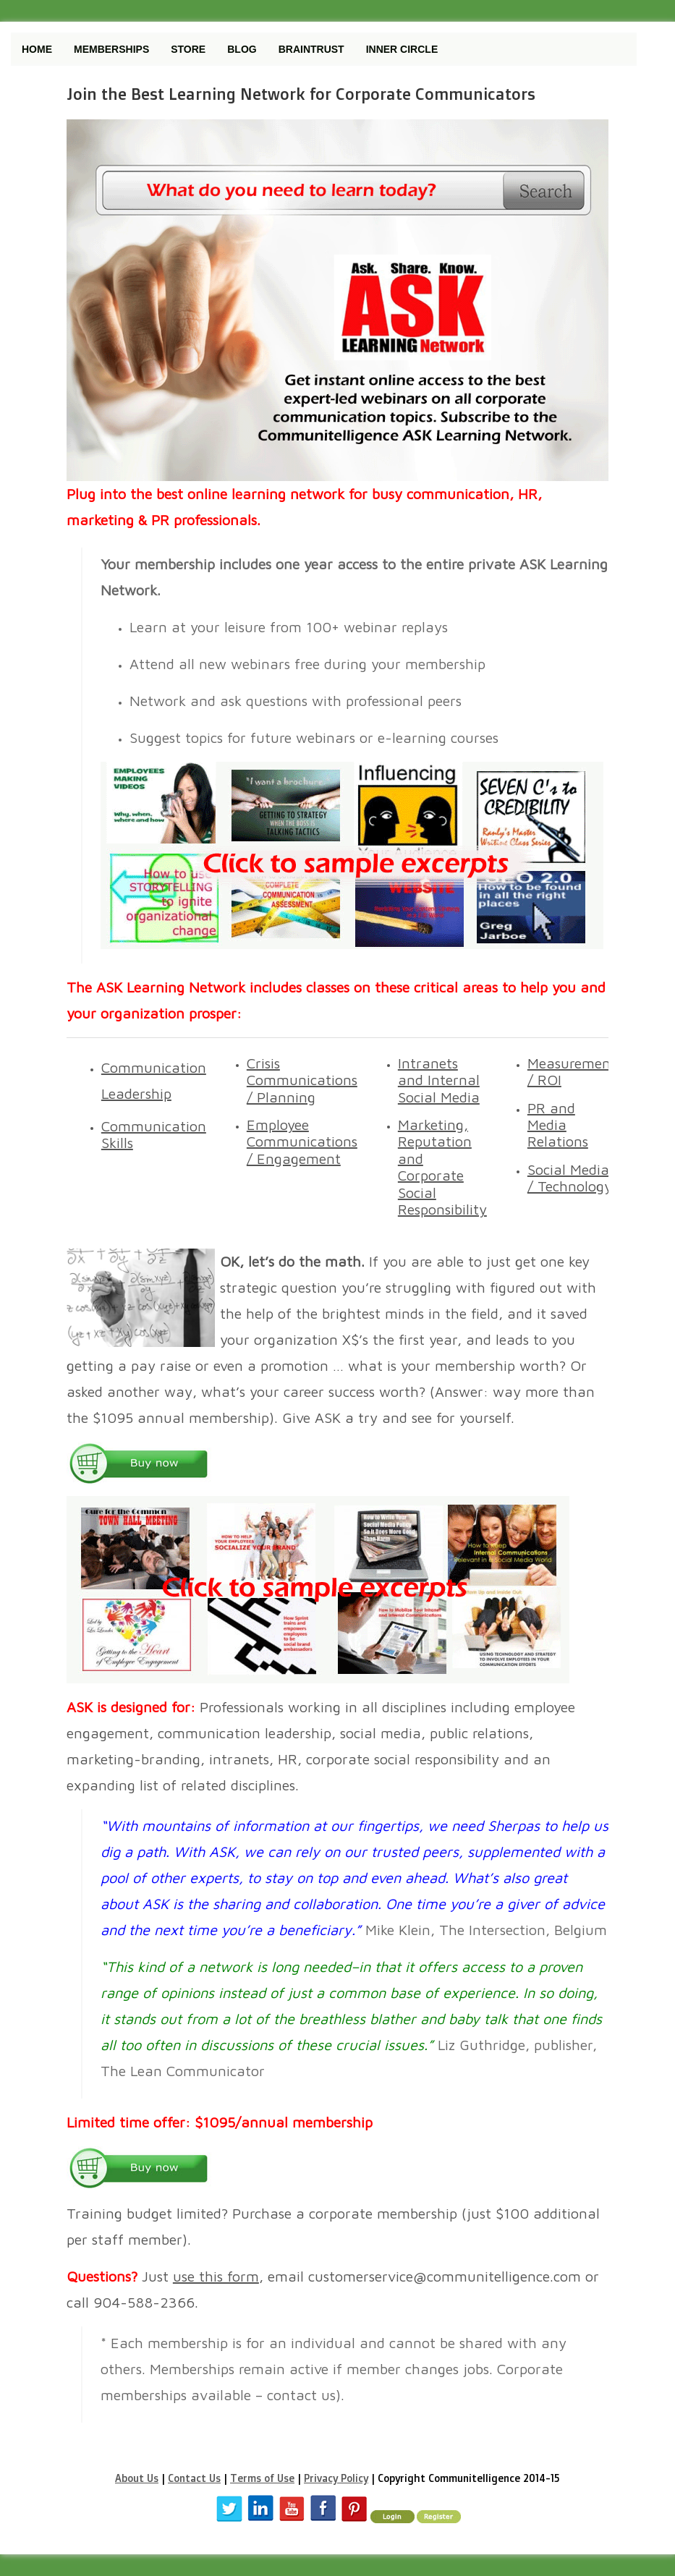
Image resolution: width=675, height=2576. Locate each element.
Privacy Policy (336, 2478)
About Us (136, 2478)
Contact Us (194, 2478)
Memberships (111, 49)
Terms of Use (262, 2478)
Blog (241, 49)
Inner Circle (402, 49)
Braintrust (311, 49)
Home (37, 49)
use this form (216, 2276)
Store (188, 49)
